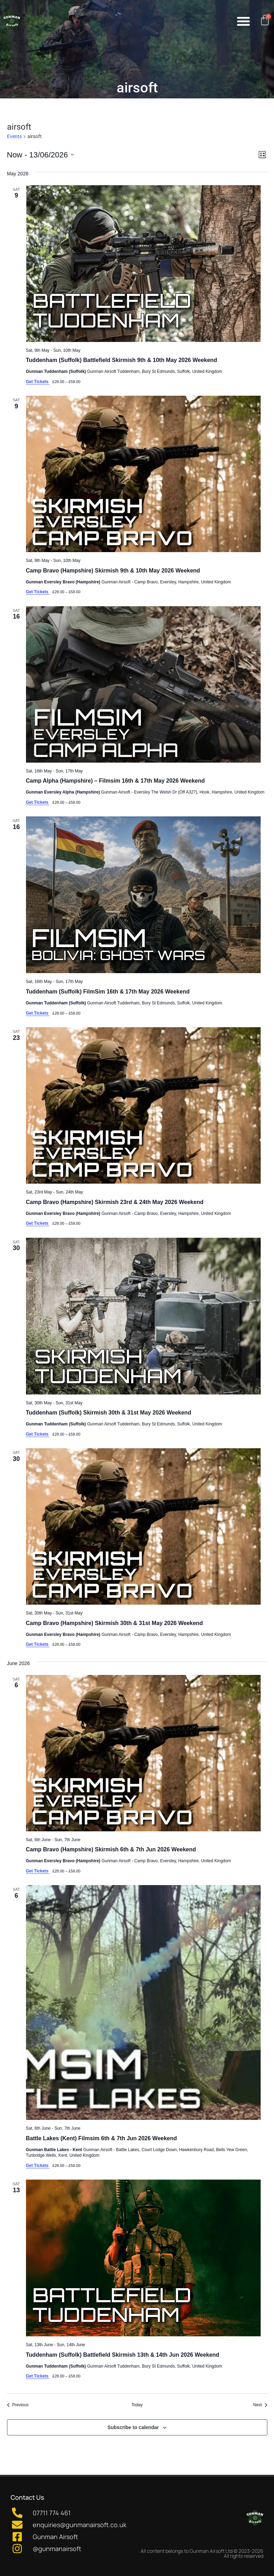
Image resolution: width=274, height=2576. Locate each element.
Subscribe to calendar (133, 2427)
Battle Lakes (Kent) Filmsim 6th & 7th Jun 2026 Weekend (101, 2138)
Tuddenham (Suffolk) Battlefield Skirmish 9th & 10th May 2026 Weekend (121, 360)
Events (14, 136)
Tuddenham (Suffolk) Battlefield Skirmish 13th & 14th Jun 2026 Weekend (123, 2355)
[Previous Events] (18, 2405)
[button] (243, 21)
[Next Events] (260, 2405)
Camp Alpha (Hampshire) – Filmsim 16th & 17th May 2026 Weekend (115, 781)
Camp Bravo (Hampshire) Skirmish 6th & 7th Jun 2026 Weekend (111, 1849)
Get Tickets (38, 381)
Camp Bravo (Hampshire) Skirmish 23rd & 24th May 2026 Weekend (115, 1202)
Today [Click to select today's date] (137, 2404)
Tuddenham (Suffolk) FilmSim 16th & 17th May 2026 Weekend (108, 992)
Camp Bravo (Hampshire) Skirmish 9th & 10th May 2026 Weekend (113, 571)
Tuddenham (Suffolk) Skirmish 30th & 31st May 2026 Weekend (108, 1413)
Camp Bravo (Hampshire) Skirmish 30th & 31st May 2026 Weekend (114, 1623)
